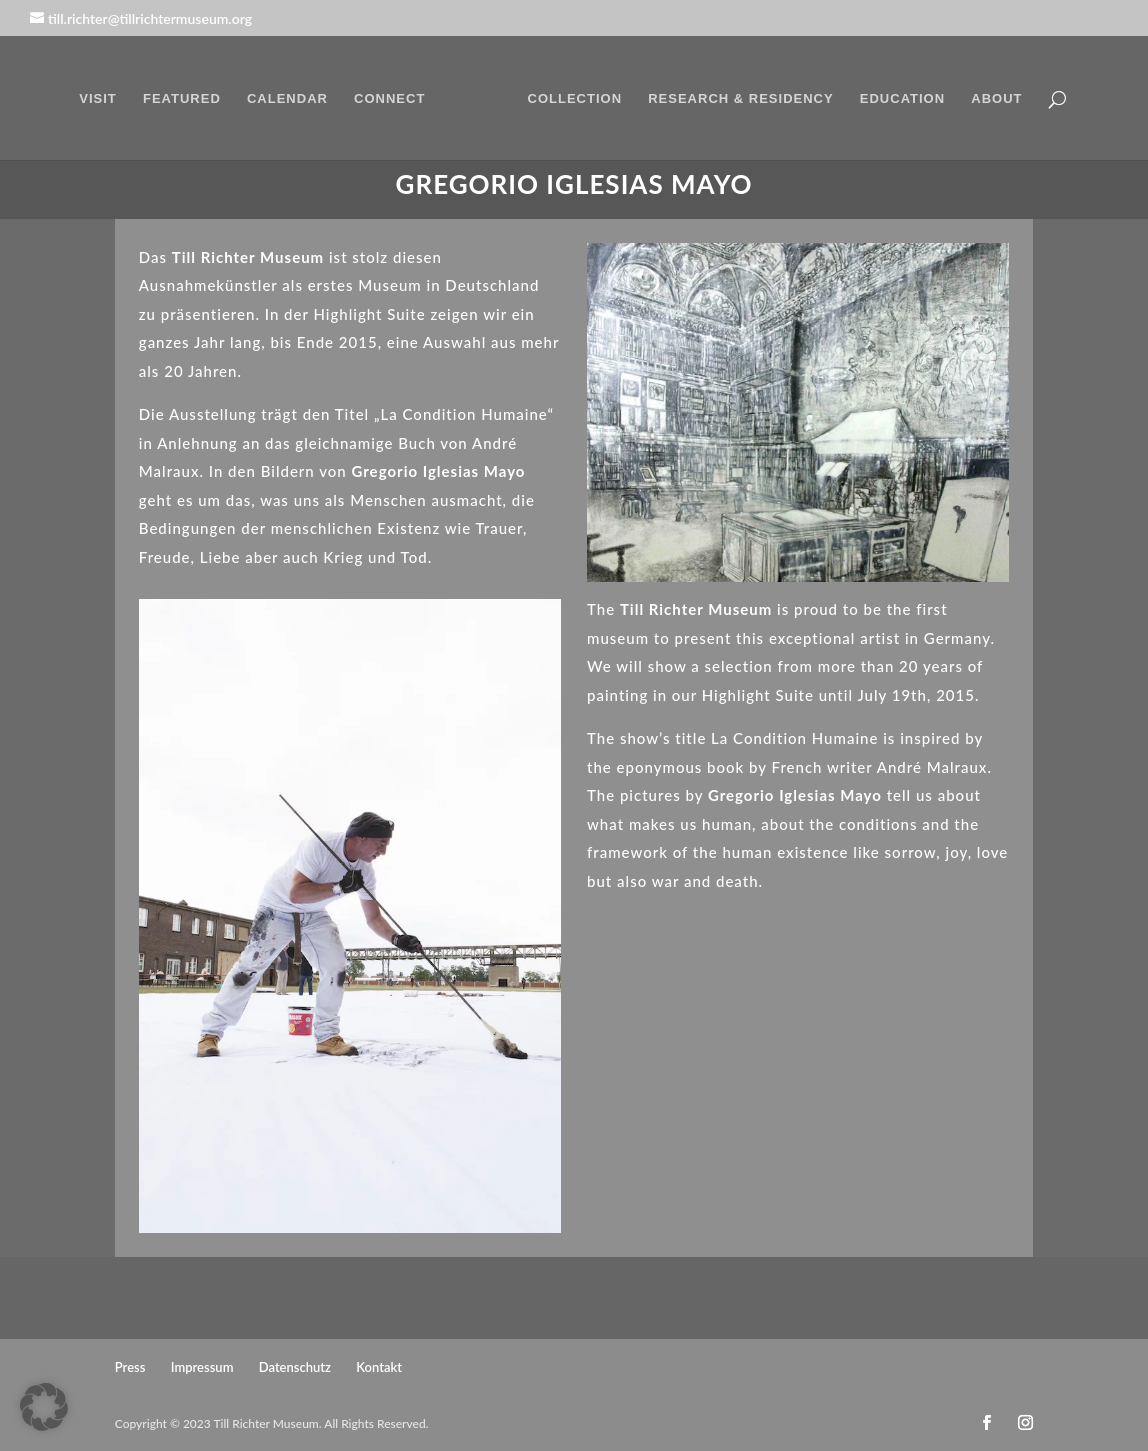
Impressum (202, 1367)
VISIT (98, 99)
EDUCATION (902, 99)
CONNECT (389, 99)
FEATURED (182, 99)
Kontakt (379, 1367)
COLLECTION (575, 99)
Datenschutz (295, 1367)
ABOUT (996, 99)
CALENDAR (287, 99)
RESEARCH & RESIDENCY (740, 99)
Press (130, 1367)
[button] (44, 1407)
